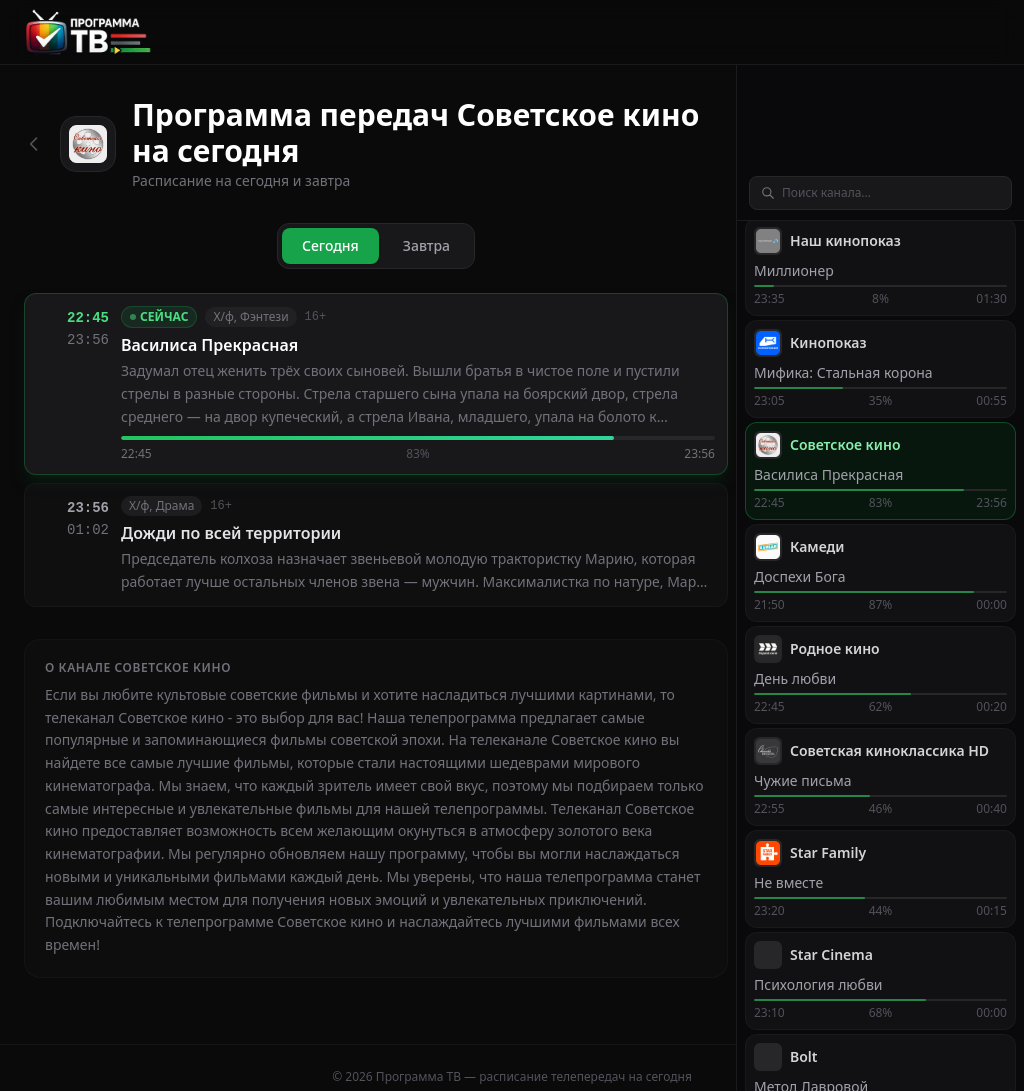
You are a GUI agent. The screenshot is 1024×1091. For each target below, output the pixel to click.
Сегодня (330, 245)
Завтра (426, 245)
